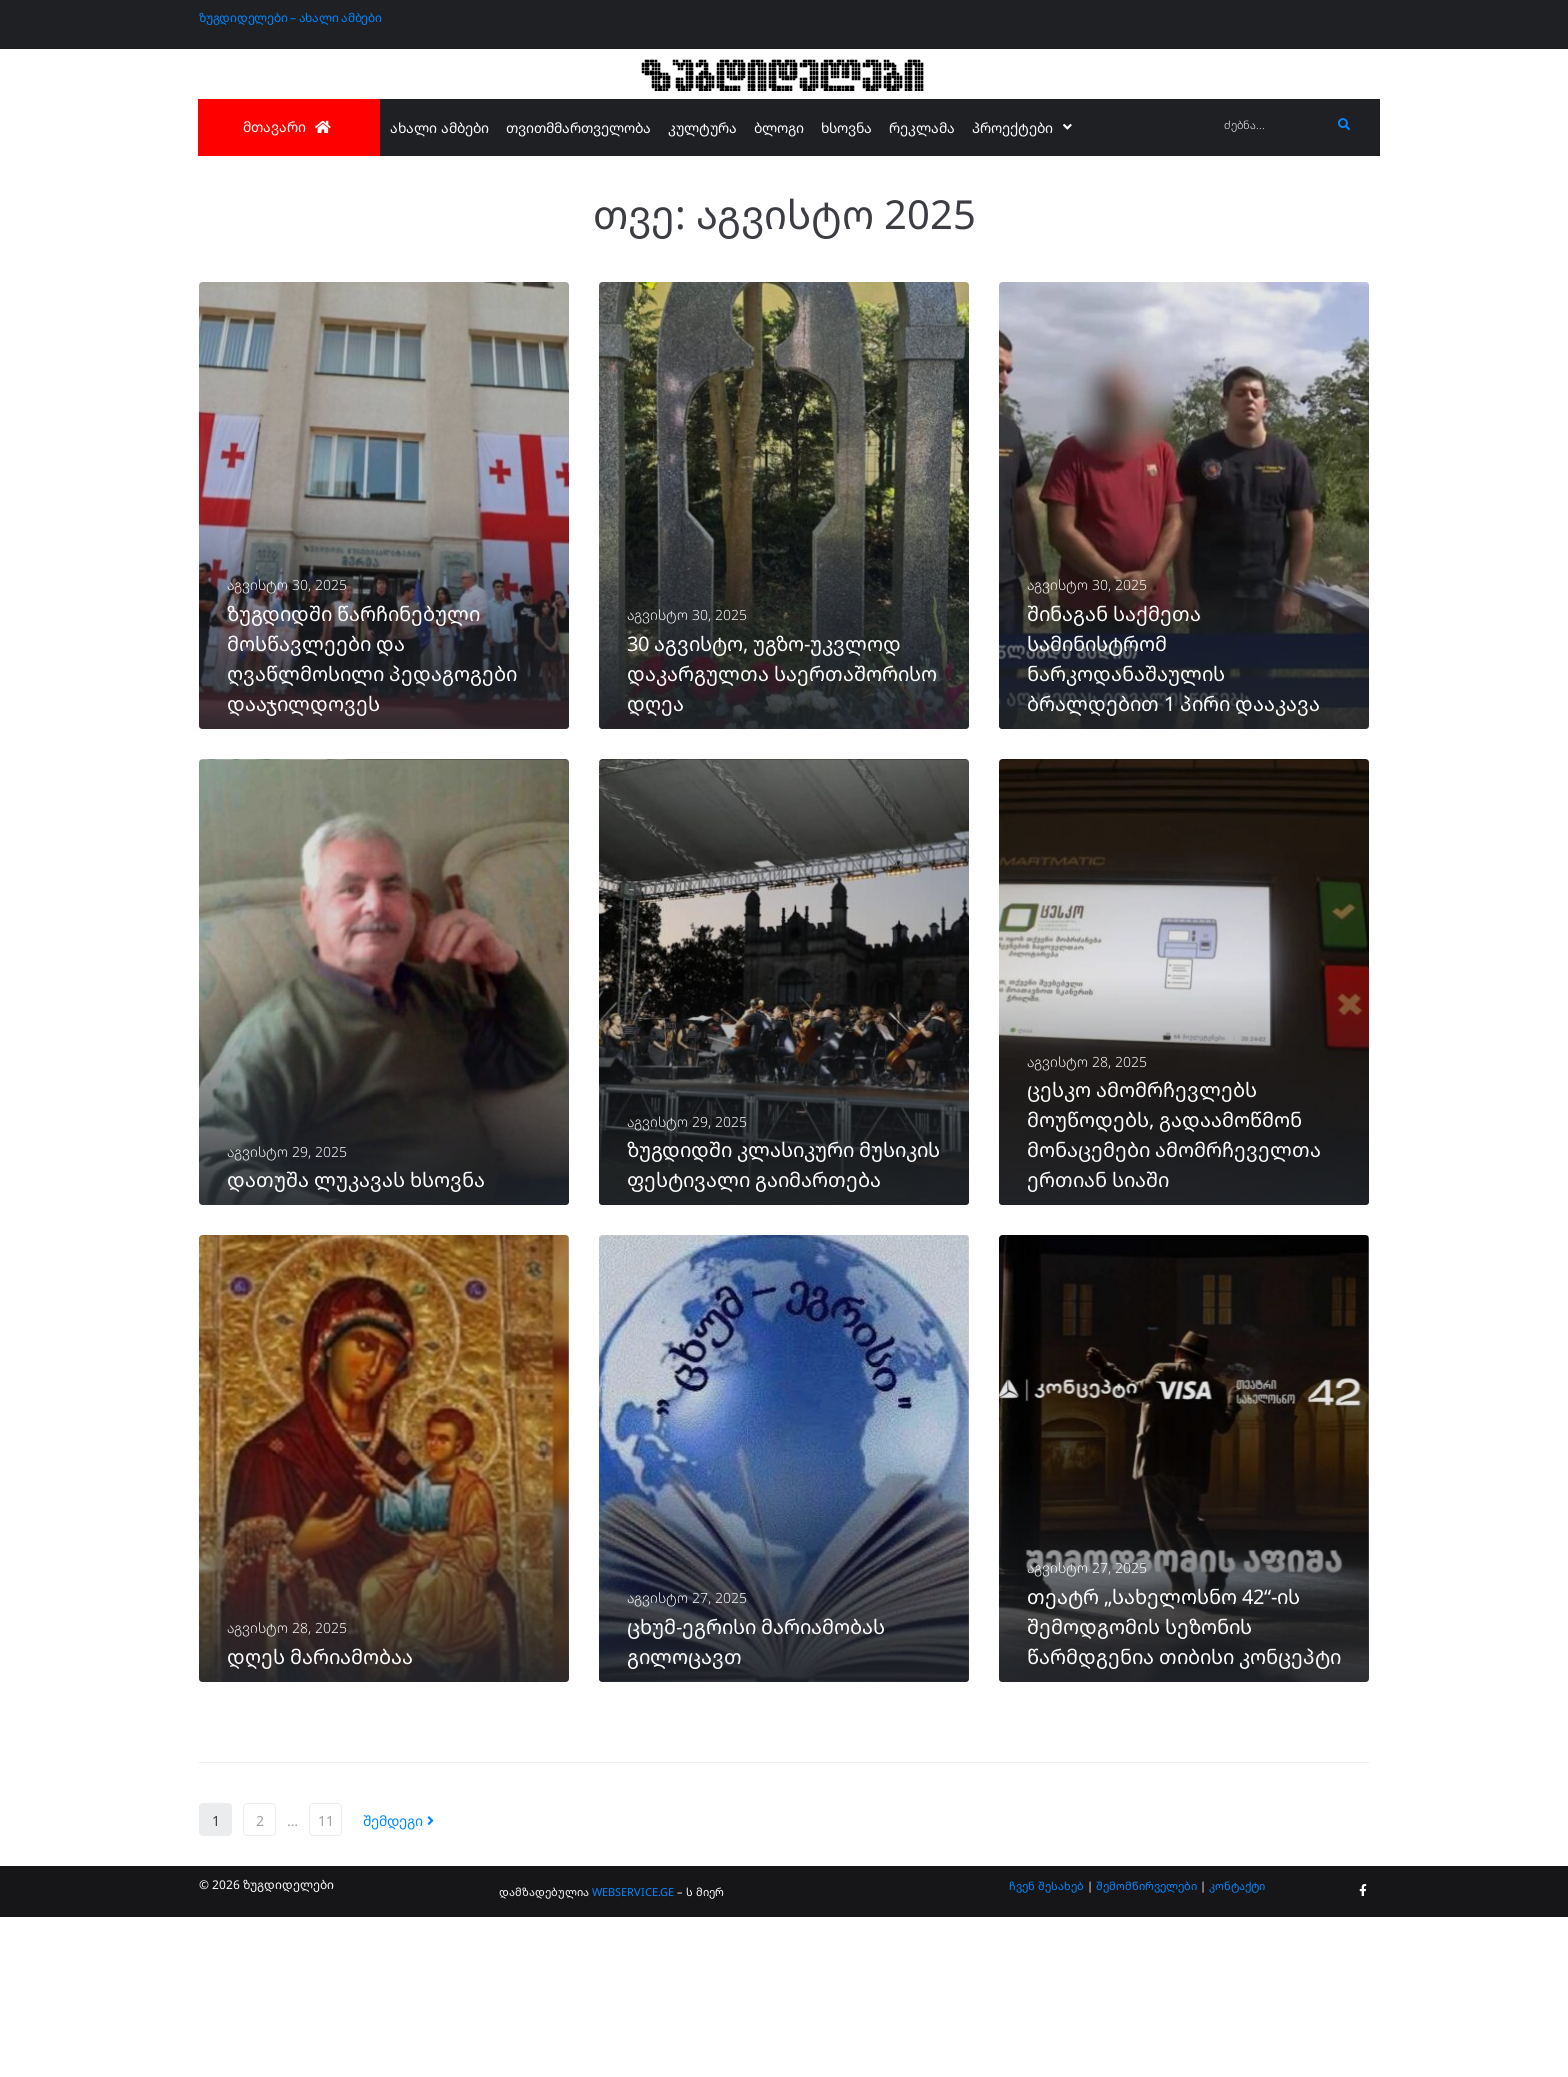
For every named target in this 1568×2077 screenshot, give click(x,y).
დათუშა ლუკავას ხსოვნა (356, 1286)
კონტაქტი (1237, 2045)
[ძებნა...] (1272, 125)
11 (326, 1980)
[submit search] (1344, 125)
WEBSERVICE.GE (633, 2051)
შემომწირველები (1146, 2045)
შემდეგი (398, 1980)
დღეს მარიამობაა (320, 1816)
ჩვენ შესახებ (1046, 2045)
